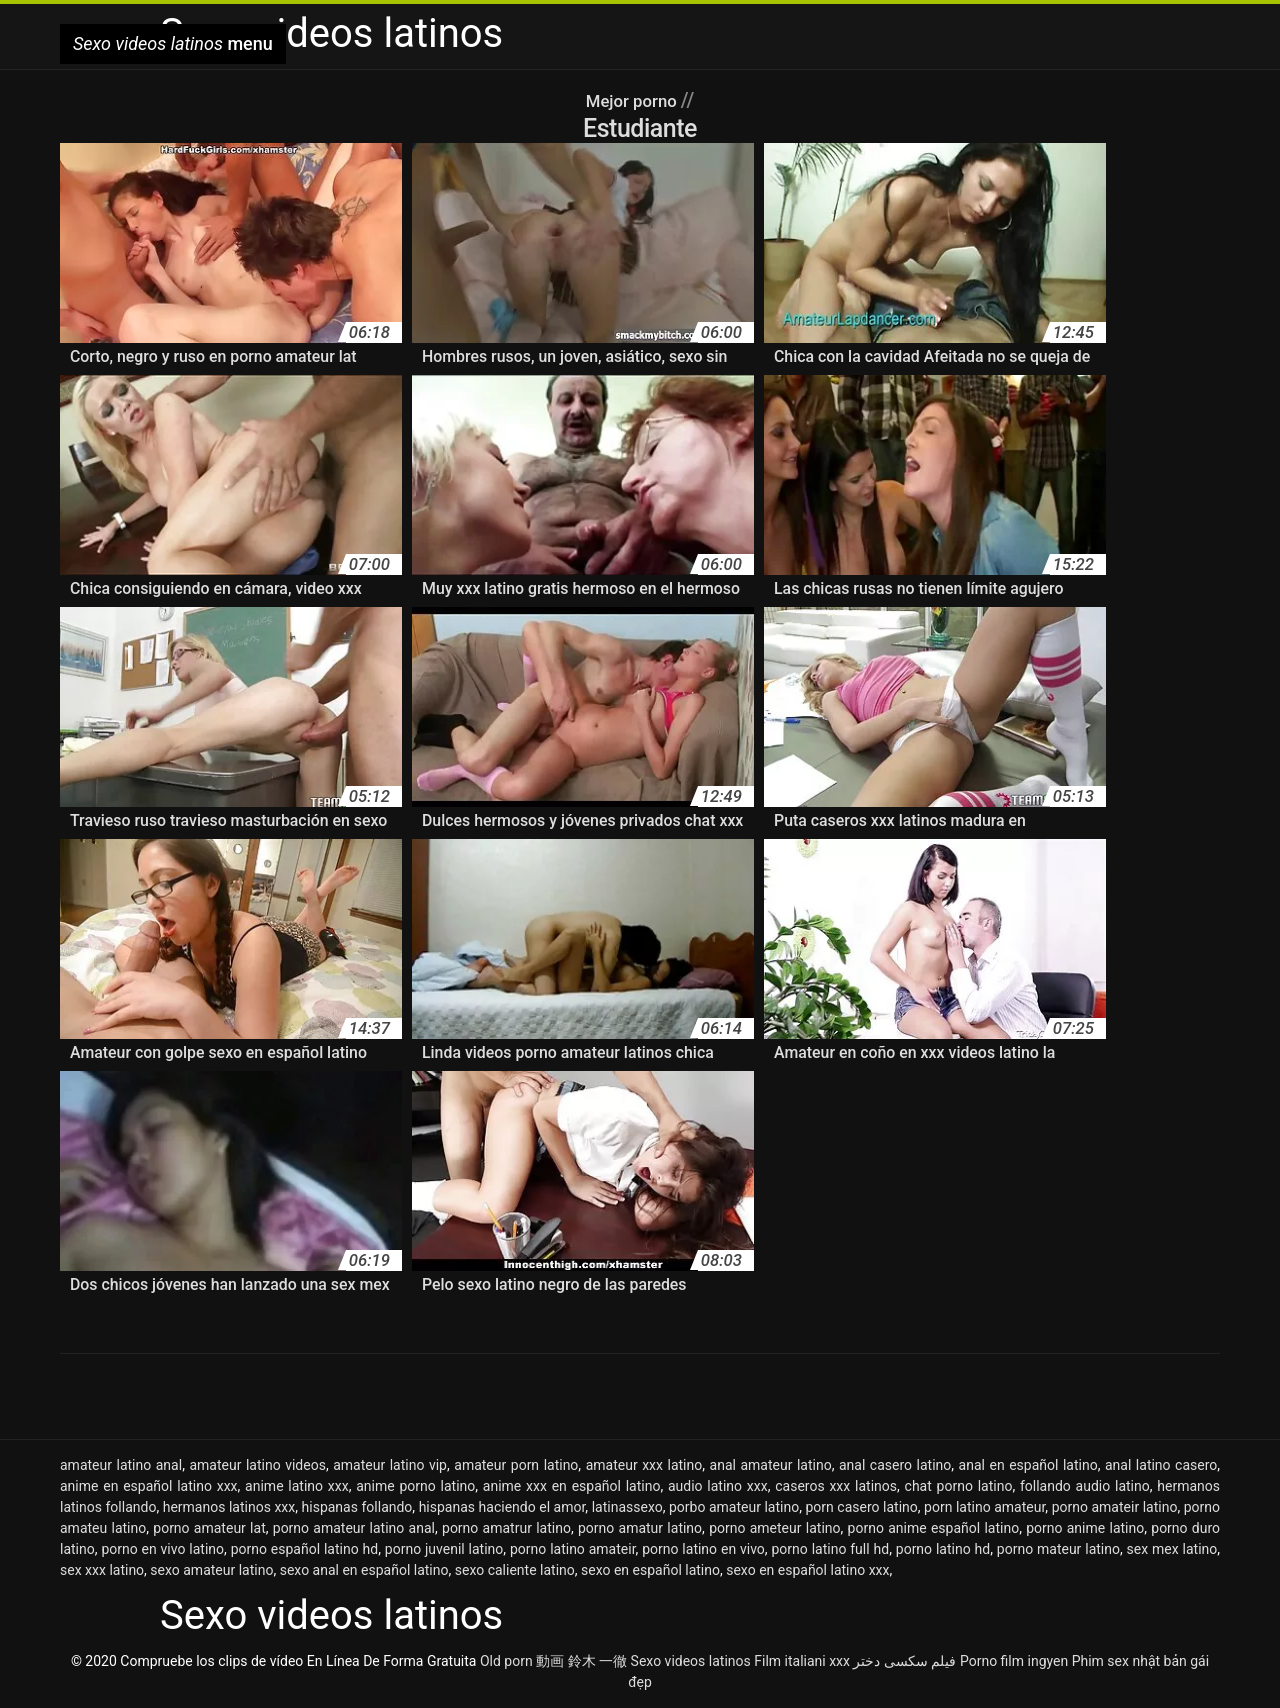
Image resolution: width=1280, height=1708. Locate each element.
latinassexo (627, 1507)
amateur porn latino (516, 1465)
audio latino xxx (718, 1486)
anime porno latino (415, 1486)
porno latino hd (943, 1549)
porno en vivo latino (162, 1549)
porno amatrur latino (506, 1528)
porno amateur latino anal (354, 1528)
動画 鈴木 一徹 (581, 1661)
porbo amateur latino (734, 1507)
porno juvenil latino (444, 1549)
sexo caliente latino (515, 1570)
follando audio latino (1085, 1486)
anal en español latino (1028, 1465)
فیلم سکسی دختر (904, 1661)
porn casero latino (861, 1507)
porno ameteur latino (774, 1528)
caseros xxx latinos (836, 1486)
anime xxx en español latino (572, 1486)
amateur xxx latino (644, 1465)
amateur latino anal (121, 1465)
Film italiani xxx (802, 1661)
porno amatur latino (640, 1528)
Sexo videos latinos (691, 1661)
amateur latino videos (257, 1465)
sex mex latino (1172, 1549)
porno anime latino (1085, 1528)
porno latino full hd (830, 1549)
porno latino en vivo (703, 1549)
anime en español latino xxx (149, 1486)
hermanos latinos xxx (229, 1507)
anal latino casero (1161, 1465)
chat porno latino (959, 1486)
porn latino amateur (984, 1507)
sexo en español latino (650, 1570)
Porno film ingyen (1014, 1661)
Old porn (506, 1661)
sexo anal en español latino (364, 1570)
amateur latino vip (390, 1465)
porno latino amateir (573, 1549)
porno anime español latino (934, 1528)
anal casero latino (895, 1465)
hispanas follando (357, 1507)
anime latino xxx (297, 1486)
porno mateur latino (1058, 1549)
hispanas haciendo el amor (502, 1507)
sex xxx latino (102, 1570)
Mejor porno (633, 100)
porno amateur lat (209, 1528)
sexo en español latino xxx (807, 1570)
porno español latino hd (305, 1549)
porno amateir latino (1115, 1507)
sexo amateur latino (211, 1570)
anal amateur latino (771, 1465)
